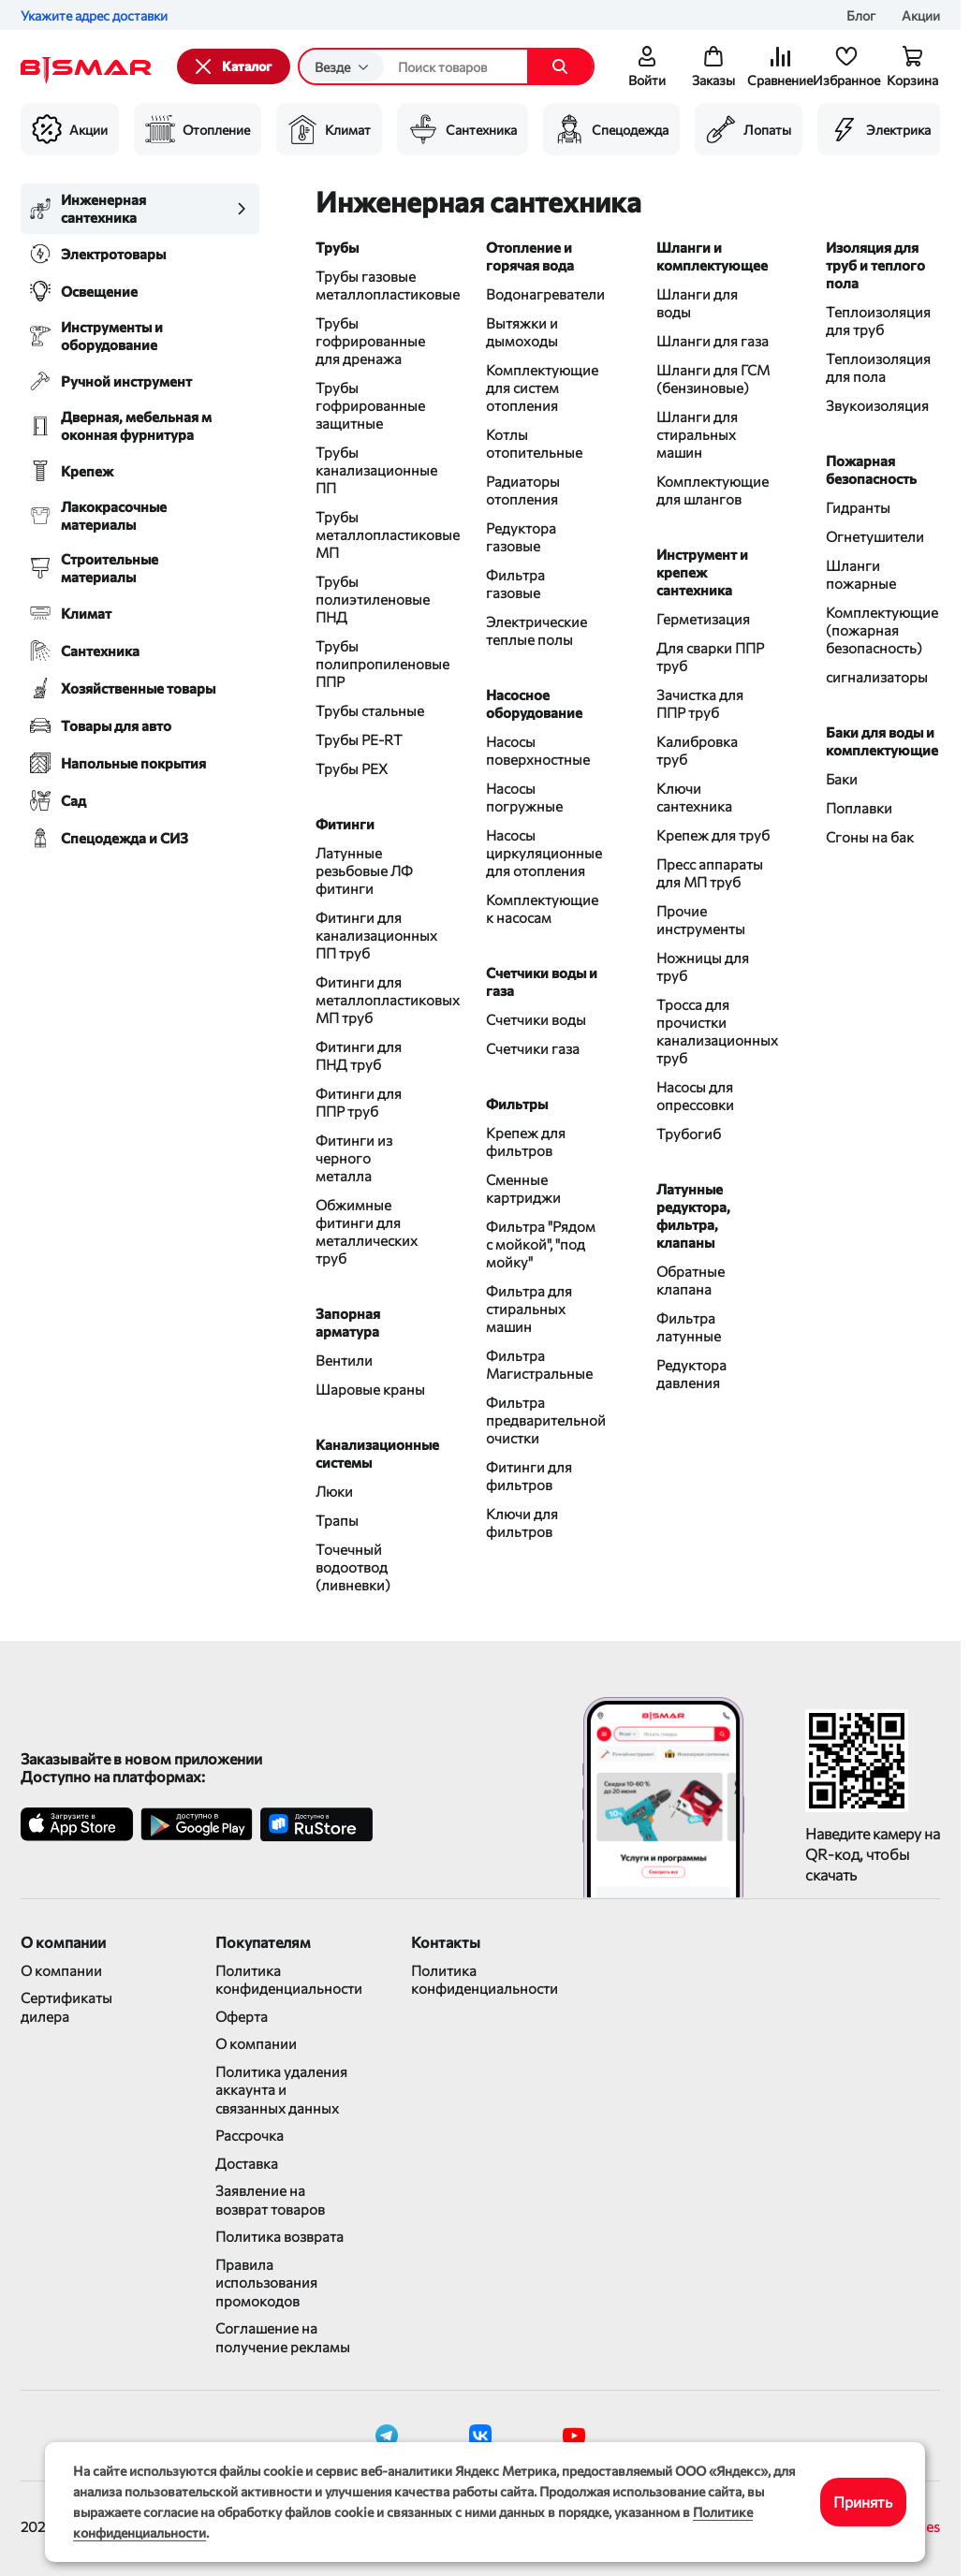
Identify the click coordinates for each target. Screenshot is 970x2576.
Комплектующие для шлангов (712, 490)
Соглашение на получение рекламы (282, 2337)
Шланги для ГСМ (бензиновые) (713, 378)
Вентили (344, 1360)
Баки (842, 778)
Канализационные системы (373, 1453)
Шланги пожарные (861, 574)
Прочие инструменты (700, 919)
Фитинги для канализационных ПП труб (373, 935)
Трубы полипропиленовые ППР (373, 663)
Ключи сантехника (694, 797)
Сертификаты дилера (66, 2007)
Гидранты (858, 507)
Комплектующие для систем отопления (542, 387)
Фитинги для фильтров (529, 1475)
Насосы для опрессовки (695, 1095)
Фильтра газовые (515, 583)
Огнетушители (875, 536)
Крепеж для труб (713, 835)
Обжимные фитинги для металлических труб (367, 1231)
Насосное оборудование (534, 703)
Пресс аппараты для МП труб (709, 873)
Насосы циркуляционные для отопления (543, 853)
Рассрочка (249, 2135)
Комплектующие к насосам (542, 908)
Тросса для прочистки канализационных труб (713, 1031)
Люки (334, 1491)
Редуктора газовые (521, 537)
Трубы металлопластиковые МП (373, 534)
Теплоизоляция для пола (878, 367)
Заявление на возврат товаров (270, 2199)
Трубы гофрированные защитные (370, 405)
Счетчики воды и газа (541, 981)
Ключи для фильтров (522, 1522)
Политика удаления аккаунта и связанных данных (281, 2089)
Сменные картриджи (523, 1188)
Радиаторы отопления (523, 490)
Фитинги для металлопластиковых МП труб (373, 999)
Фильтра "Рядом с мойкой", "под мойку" (540, 1244)
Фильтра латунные (688, 1327)
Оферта (241, 2016)
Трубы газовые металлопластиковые (373, 285)
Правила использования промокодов (266, 2282)
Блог (860, 15)
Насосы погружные (524, 797)
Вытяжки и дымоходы (522, 332)
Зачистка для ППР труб (699, 703)
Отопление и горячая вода (530, 256)
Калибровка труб (697, 750)
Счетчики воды (536, 1019)
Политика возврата (279, 2236)
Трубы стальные (370, 710)
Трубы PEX (352, 768)
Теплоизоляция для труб (878, 320)
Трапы (337, 1520)
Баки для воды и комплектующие (882, 741)
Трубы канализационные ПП (373, 470)
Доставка (246, 2163)
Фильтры (517, 1103)
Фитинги (345, 823)
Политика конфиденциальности (284, 1980)
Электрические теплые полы (536, 630)
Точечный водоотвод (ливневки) (353, 1567)
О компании (61, 1970)
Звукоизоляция (877, 405)
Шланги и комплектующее (712, 256)
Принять (862, 2501)
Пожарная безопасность (871, 469)
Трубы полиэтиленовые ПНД (373, 599)
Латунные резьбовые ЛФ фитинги (364, 870)
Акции (921, 15)
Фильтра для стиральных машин (529, 1308)
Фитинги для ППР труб (359, 1102)
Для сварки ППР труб (710, 656)
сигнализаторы (877, 676)
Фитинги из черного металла (354, 1158)
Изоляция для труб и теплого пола (875, 265)
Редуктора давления (691, 1373)
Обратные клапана (690, 1280)
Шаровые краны (370, 1389)
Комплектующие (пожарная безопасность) (882, 630)
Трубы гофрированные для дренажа (370, 341)
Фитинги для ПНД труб (359, 1055)
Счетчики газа (533, 1048)
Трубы (337, 247)
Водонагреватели (543, 293)
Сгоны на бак (870, 836)
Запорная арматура (348, 1322)
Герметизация (703, 618)
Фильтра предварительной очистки (543, 1420)
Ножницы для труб (702, 966)
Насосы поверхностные (538, 750)
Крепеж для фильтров (526, 1141)
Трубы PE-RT (359, 739)
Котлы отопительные (534, 443)
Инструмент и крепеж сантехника (702, 572)
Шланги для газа (712, 340)
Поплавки (859, 807)
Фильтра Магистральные (539, 1364)
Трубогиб (688, 1133)
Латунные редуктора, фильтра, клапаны (693, 1215)
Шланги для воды (697, 302)
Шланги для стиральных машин (697, 434)
